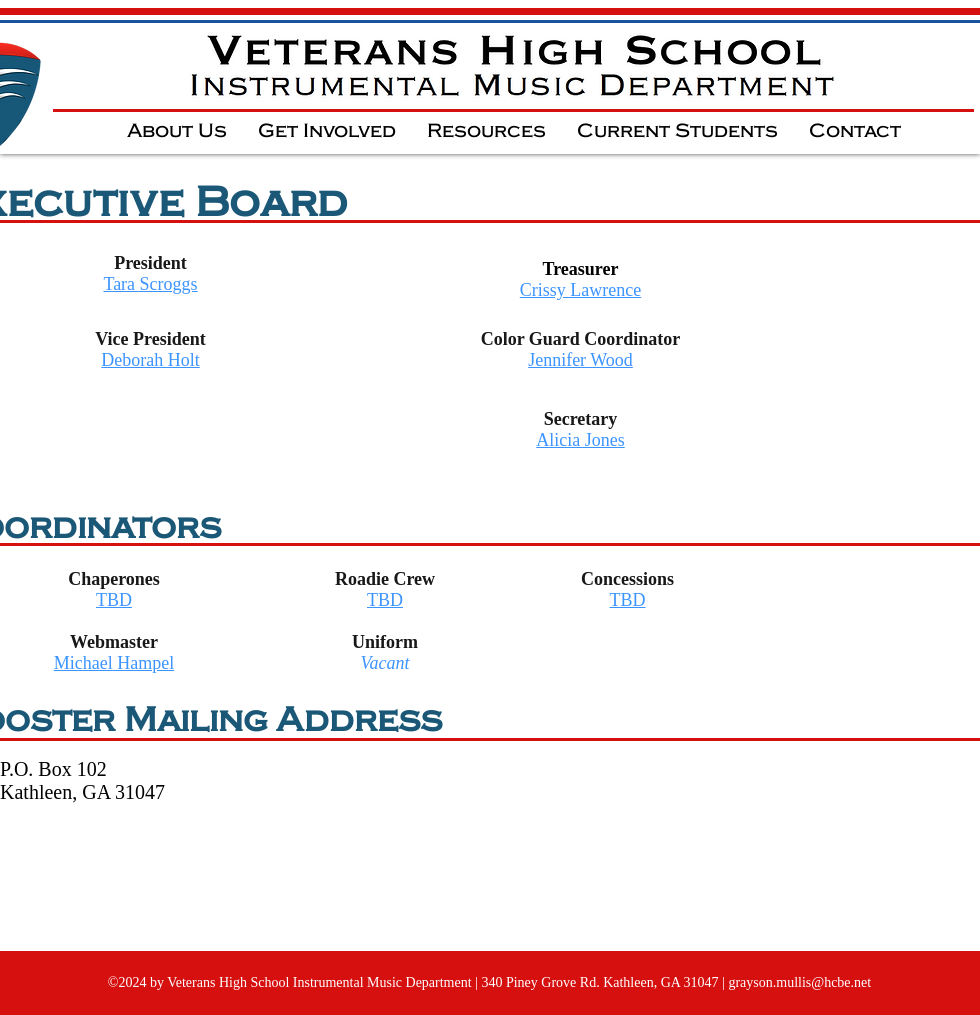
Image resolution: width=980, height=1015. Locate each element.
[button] (176, 130)
